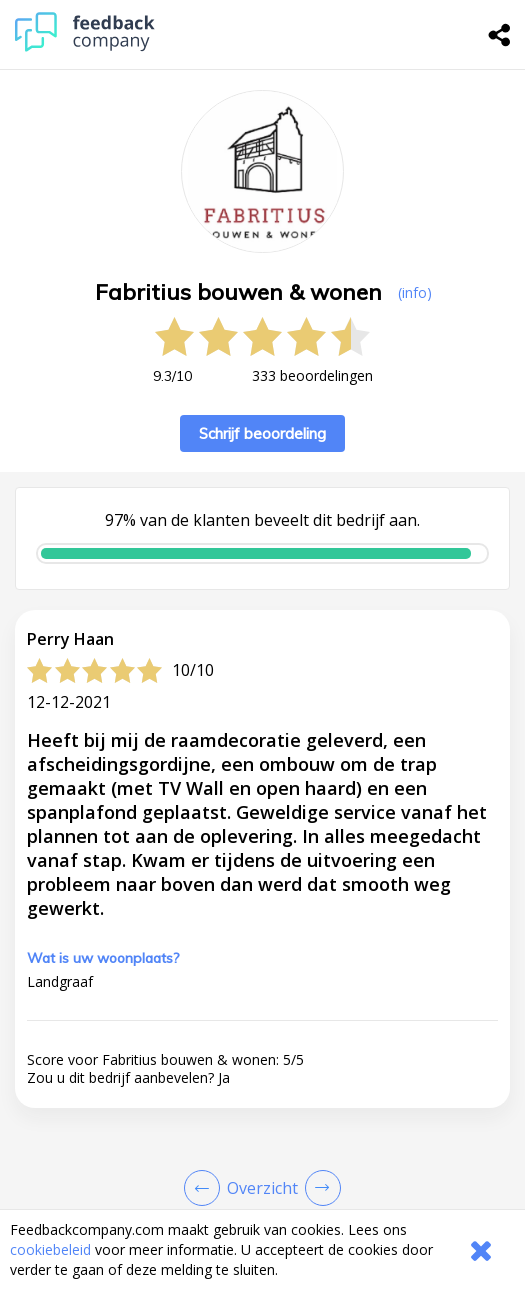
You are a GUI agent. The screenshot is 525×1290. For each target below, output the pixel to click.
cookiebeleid (50, 1249)
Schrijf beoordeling (262, 433)
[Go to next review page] (319, 1188)
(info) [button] (415, 292)
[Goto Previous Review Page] (206, 1188)
